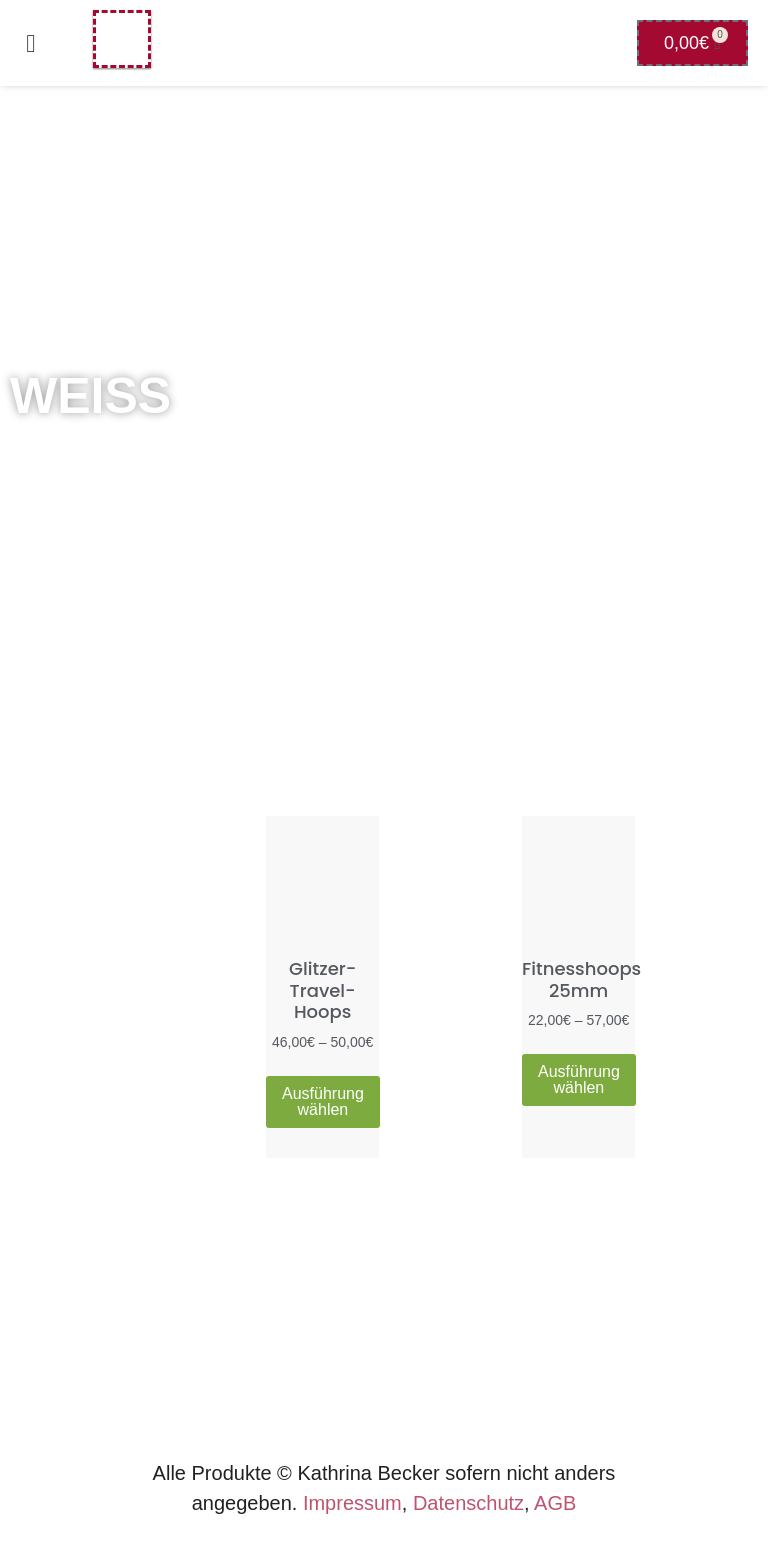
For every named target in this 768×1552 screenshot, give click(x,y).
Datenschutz (468, 1503)
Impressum (352, 1503)
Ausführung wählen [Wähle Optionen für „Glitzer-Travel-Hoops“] (323, 1101)
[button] (31, 43)
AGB (555, 1503)
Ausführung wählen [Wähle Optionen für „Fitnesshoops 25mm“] (579, 1079)
